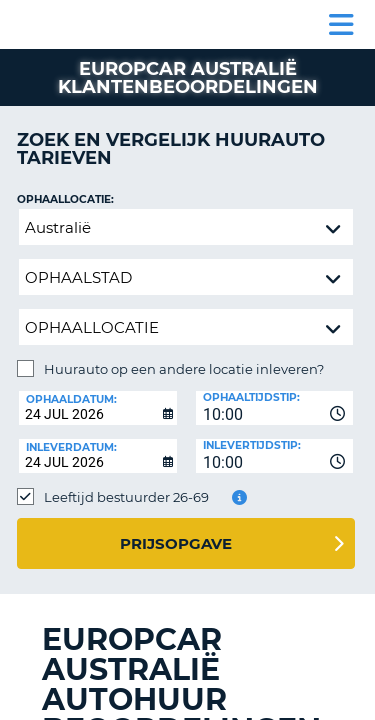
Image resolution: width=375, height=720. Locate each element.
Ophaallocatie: (65, 199)
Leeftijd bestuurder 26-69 (126, 497)
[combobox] (275, 408)
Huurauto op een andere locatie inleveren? (184, 369)
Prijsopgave (176, 543)
